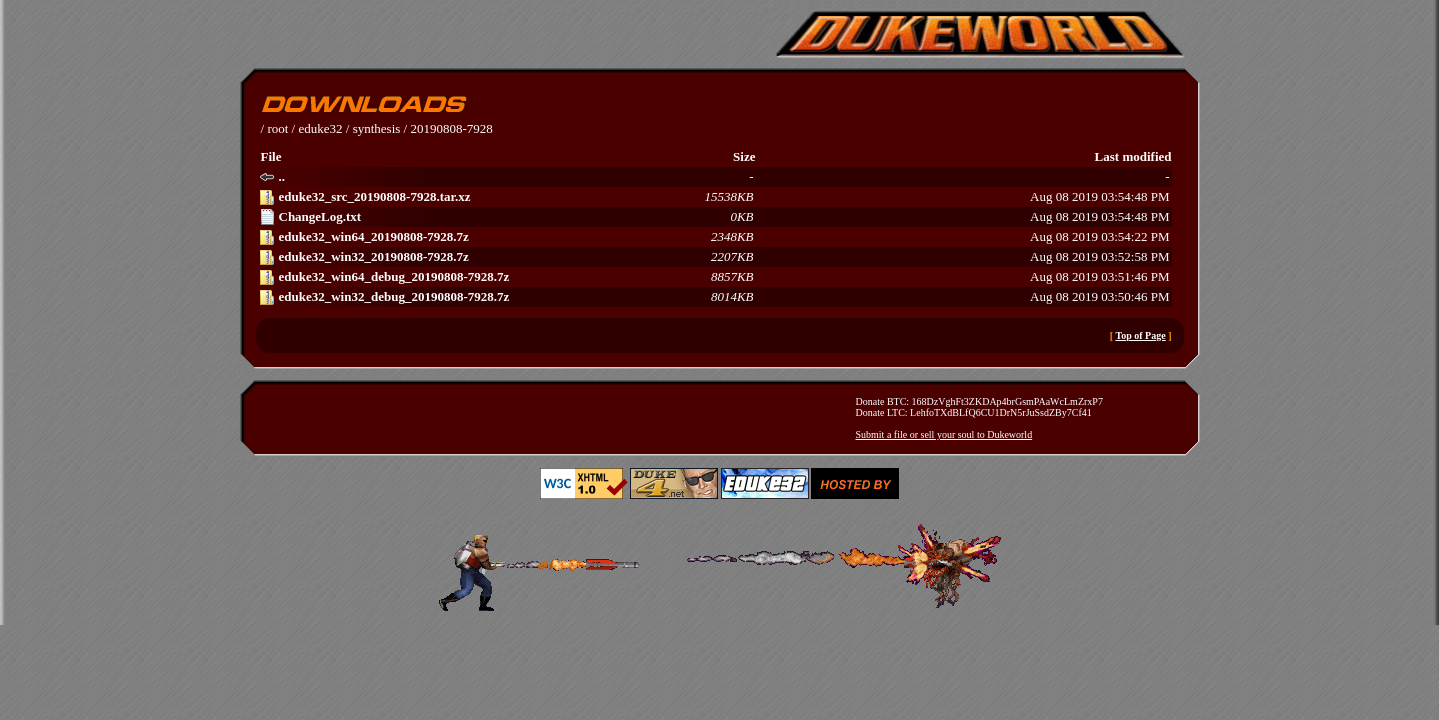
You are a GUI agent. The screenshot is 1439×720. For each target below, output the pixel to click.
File (271, 156)
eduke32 (320, 128)
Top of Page (1140, 335)
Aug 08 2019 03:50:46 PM (714, 297)
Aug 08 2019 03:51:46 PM (714, 277)
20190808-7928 (451, 128)
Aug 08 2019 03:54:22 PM (714, 237)
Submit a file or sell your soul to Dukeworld (944, 434)
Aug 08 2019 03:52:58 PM (714, 257)
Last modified (1133, 156)
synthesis (377, 128)
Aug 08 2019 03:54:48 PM (714, 197)
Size (744, 156)
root (277, 128)
